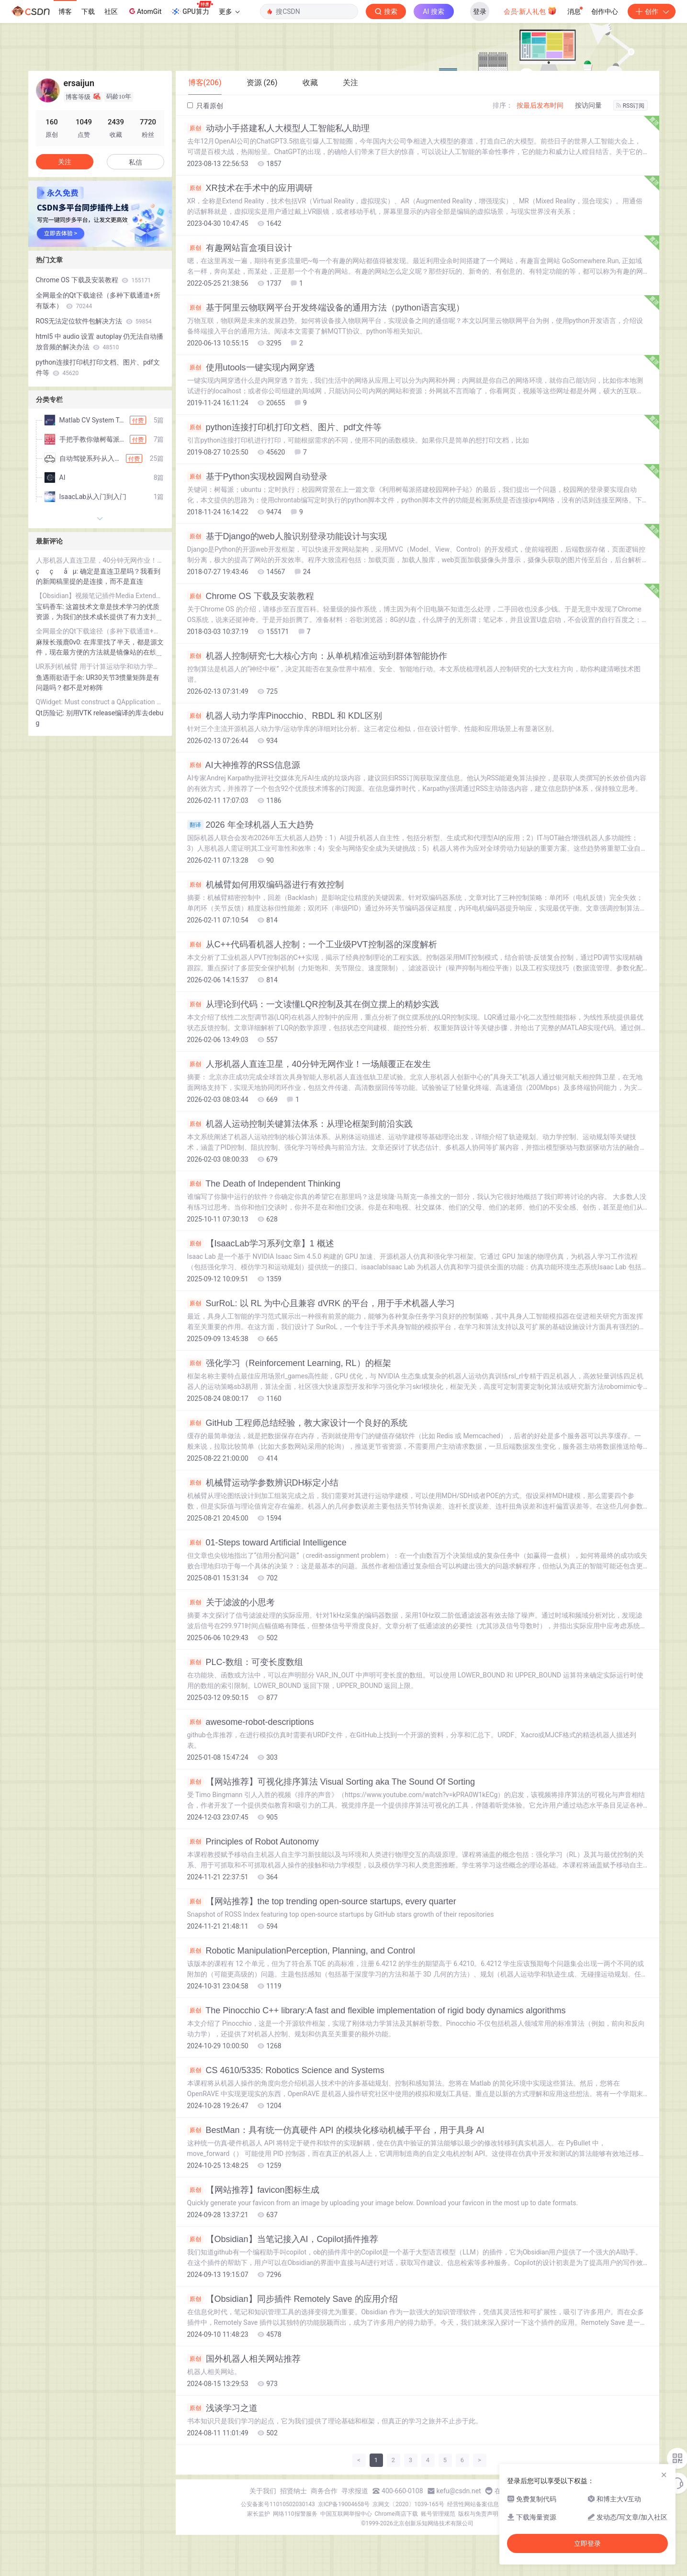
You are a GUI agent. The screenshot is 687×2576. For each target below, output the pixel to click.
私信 (135, 162)
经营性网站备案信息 (473, 2504)
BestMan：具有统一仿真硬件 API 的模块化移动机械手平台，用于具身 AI (335, 2130)
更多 (229, 11)
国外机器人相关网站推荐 (244, 2359)
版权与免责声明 (478, 2513)
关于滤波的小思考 (231, 1602)
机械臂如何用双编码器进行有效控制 (265, 884)
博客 (65, 11)
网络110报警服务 (295, 2513)
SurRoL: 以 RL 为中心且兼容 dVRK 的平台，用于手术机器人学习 (321, 1303)
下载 (88, 11)
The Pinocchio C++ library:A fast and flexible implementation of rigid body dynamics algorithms (376, 2010)
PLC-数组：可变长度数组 (245, 1662)
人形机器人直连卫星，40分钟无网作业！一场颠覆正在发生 (309, 1064)
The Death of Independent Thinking (264, 1183)
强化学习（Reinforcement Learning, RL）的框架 (289, 1363)
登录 (479, 11)
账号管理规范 (438, 2513)
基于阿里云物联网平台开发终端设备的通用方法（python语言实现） (325, 307)
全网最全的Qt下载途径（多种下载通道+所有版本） (98, 300)
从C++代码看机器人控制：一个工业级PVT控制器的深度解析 (312, 944)
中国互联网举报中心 (346, 2513)
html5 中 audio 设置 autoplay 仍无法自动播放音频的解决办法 (100, 342)
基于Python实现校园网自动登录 (257, 476)
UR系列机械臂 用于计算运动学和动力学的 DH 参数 (100, 666)
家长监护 (258, 2513)
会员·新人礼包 (530, 10)
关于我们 (262, 2491)
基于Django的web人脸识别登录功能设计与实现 (287, 536)
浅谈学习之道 (222, 2408)
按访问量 (588, 105)
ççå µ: (58, 571)
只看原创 (205, 106)
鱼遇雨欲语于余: (61, 677)
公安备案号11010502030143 (278, 2504)
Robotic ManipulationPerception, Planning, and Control (301, 1950)
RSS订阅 (630, 105)
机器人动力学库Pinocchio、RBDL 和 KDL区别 (284, 716)
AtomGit (144, 11)
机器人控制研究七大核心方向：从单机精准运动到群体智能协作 (317, 656)
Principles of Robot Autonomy (253, 1841)
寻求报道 (354, 2491)
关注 (64, 162)
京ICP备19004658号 (344, 2504)
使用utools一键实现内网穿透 (251, 367)
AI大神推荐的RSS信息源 (243, 765)
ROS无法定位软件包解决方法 (94, 321)
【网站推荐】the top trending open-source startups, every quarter (321, 1901)
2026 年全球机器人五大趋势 (250, 825)
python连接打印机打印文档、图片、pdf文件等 (284, 427)
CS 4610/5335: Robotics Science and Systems (285, 2070)
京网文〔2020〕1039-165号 (408, 2504)
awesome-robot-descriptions (250, 1722)
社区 (111, 11)
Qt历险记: (51, 713)
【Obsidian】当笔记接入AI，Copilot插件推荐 (282, 2239)
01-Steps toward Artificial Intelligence (267, 1542)
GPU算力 (192, 8)
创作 (651, 11)
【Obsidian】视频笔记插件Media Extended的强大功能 (100, 596)
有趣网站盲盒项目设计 (239, 248)
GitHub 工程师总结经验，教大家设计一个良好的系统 (297, 1423)
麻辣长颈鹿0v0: (59, 642)
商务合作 (324, 2491)
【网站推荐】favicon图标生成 (253, 2190)
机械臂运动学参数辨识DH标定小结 (263, 1483)
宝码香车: (51, 607)
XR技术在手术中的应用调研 (250, 188)
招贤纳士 (293, 2491)
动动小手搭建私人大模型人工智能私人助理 (278, 128)
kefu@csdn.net (459, 2491)
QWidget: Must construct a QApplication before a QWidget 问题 (100, 702)
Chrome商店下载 (396, 2513)
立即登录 (587, 2543)
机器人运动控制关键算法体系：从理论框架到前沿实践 (300, 1124)
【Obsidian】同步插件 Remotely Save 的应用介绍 (292, 2299)
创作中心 (604, 11)
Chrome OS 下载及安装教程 (250, 596)
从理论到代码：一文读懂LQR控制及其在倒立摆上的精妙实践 (313, 1004)
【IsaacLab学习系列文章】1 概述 (260, 1243)
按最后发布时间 (540, 105)
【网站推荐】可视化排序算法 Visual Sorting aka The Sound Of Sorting (331, 1782)
